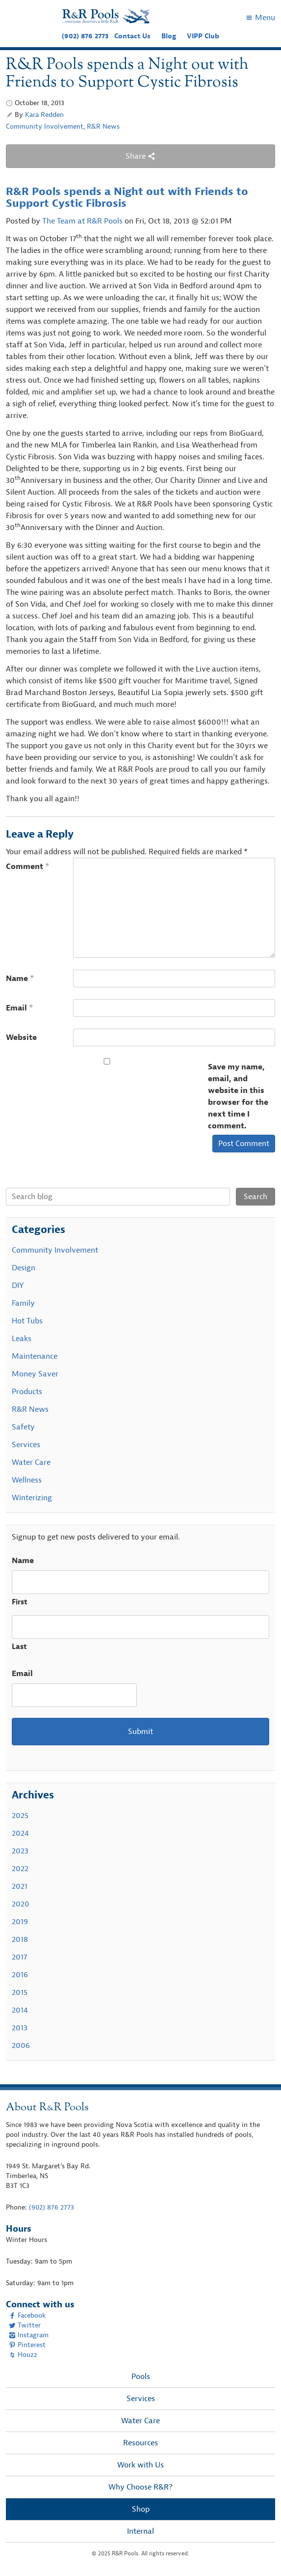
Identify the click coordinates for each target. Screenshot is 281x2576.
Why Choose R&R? (140, 2487)
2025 (20, 1815)
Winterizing (32, 1498)
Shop (141, 2509)
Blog (168, 36)
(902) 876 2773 (85, 36)
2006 (21, 2045)
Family (23, 1303)
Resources (140, 2443)
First (19, 1602)
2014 (20, 2010)
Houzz (23, 2355)
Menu (260, 18)
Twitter (25, 2325)
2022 (20, 1869)
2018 (20, 1939)
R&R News (103, 126)
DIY (18, 1285)
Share (140, 156)
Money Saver (35, 1374)
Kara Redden (44, 115)
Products (27, 1392)
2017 (19, 1957)
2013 (19, 2028)
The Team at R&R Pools (82, 221)
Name (20, 978)
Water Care (31, 1462)
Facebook (27, 2315)
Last (19, 1647)
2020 (20, 1904)
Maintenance (34, 1356)
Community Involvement (44, 126)
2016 (20, 1975)
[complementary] (259, 2554)
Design (23, 1268)
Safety (23, 1427)
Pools (140, 2376)
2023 (20, 1851)
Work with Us (140, 2465)
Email (19, 1008)
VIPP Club (203, 36)
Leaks (21, 1339)
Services (26, 1445)
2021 (19, 1886)
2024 (20, 1833)
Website (21, 1037)
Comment (28, 866)
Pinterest (27, 2345)
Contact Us (132, 36)
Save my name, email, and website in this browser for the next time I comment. (238, 1096)
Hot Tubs (27, 1321)
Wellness (27, 1480)
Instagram (29, 2335)
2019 (20, 1922)
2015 (19, 1992)
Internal (140, 2531)
